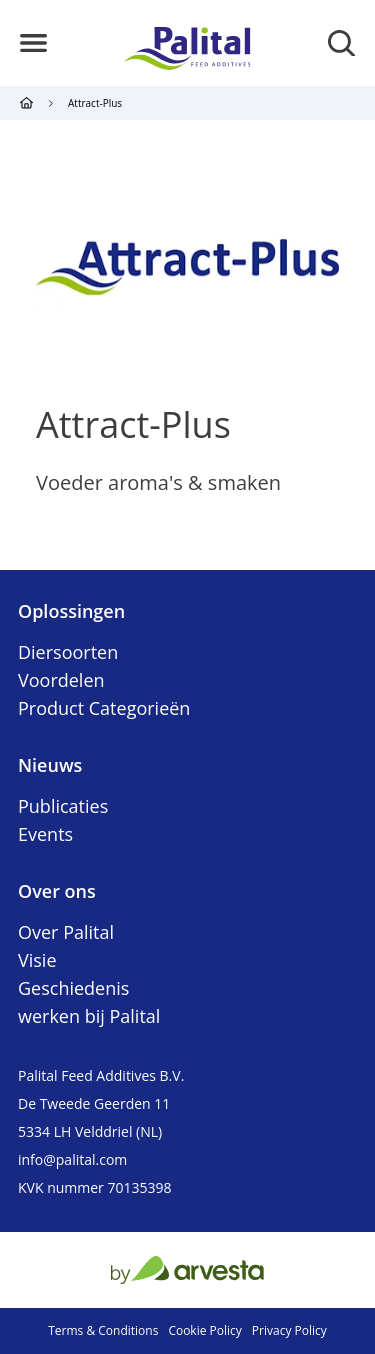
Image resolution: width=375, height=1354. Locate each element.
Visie (37, 960)
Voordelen (61, 680)
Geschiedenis (73, 988)
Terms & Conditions (103, 1330)
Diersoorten (68, 652)
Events (45, 834)
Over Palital (66, 932)
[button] (33, 43)
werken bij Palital (89, 1016)
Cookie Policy (204, 1330)
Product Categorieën (104, 708)
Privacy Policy (289, 1330)
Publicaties (63, 806)
